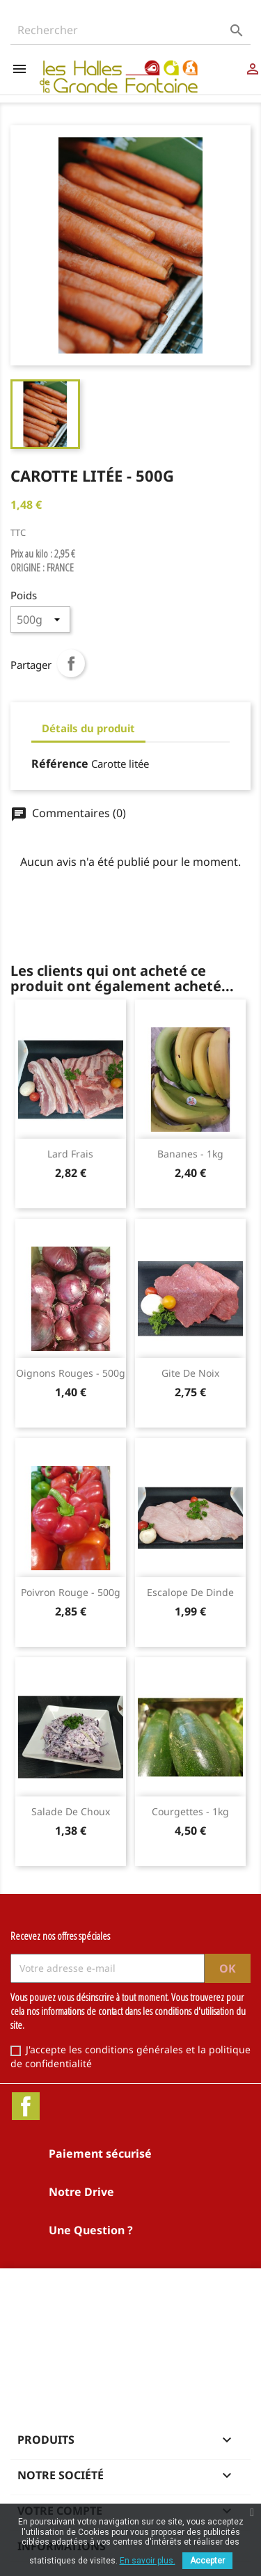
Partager (71, 663)
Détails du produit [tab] (88, 728)
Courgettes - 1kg (190, 1811)
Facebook (26, 2106)
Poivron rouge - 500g (70, 1592)
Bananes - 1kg (190, 1153)
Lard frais (70, 1153)
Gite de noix (190, 1373)
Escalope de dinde (190, 1592)
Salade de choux (70, 1811)
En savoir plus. (147, 2561)
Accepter (207, 2561)
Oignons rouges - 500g (70, 1373)
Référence (59, 764)
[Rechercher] (130, 30)
